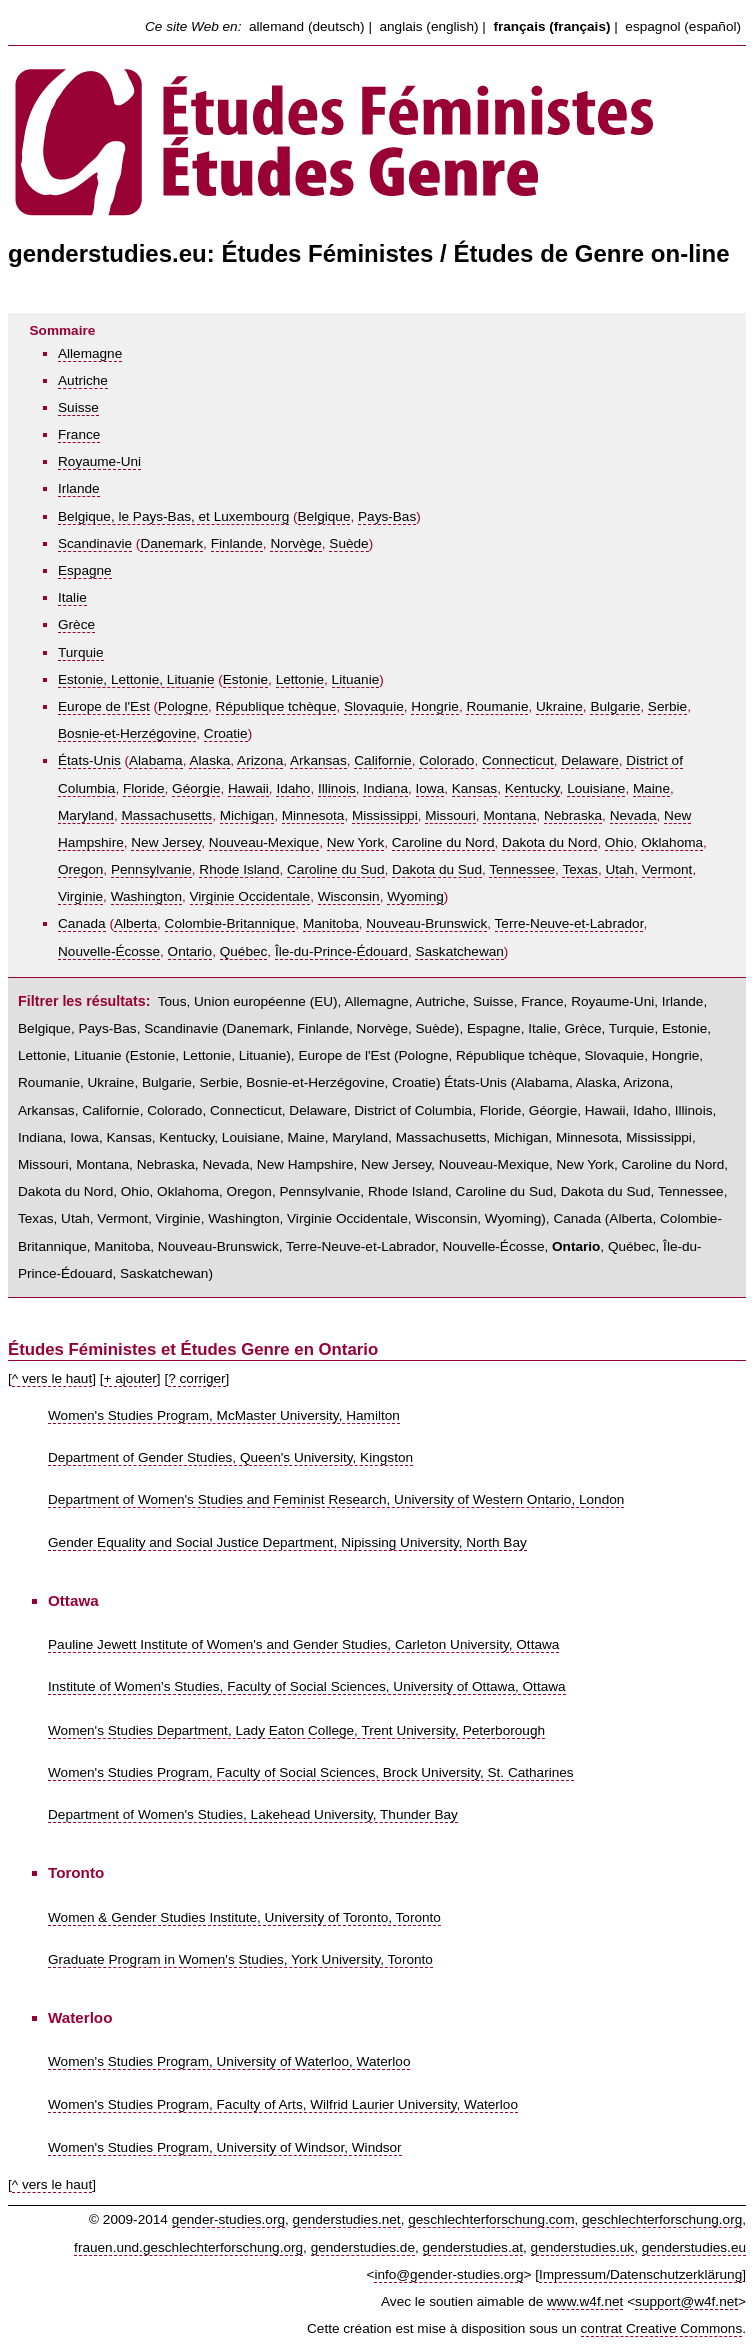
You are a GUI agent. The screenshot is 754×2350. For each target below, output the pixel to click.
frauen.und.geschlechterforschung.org (188, 2247)
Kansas (474, 788)
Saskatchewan (459, 951)
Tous (172, 1001)
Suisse (78, 407)
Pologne (183, 706)
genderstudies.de (363, 2247)
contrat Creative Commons (662, 2328)
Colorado (446, 760)
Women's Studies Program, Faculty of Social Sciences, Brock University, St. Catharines (311, 1772)
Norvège (295, 543)
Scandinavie (95, 543)
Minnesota (313, 815)
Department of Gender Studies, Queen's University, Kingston (230, 1457)
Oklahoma (672, 842)
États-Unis (89, 760)
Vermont (667, 869)
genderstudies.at (473, 2247)
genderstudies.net (347, 2219)
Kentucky (532, 788)
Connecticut (518, 760)
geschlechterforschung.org (662, 2219)
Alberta (135, 923)
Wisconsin (349, 896)
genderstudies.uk (583, 2247)
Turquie (81, 652)
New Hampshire (305, 1164)
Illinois (337, 788)
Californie (382, 760)
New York (355, 842)
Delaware (589, 760)
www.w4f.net (585, 2301)
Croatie (226, 733)
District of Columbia (413, 1110)
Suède (348, 543)
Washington (146, 896)
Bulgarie (615, 706)
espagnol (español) (683, 26)
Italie (72, 597)
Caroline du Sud (336, 869)
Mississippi (385, 815)
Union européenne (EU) (266, 1001)
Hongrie (435, 706)
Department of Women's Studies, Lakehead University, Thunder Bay (253, 1814)
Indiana (385, 788)
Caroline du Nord (443, 842)
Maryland (86, 815)
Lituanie (356, 679)
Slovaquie (374, 706)
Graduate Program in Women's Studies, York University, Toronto (240, 1959)
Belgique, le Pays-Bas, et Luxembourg (173, 516)
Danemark (171, 543)
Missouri (450, 815)
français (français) (551, 26)
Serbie (667, 706)
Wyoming (415, 896)
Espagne (85, 570)
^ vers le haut (52, 1378)
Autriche (83, 380)
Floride (144, 788)
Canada (82, 923)
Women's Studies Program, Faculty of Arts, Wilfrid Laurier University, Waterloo (283, 2104)
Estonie (245, 679)
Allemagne (90, 353)
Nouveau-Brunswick (426, 923)
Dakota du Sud (437, 869)
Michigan (247, 815)
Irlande (79, 488)
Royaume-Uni (99, 461)
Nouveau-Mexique (264, 842)
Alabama (156, 760)
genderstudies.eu (694, 2247)
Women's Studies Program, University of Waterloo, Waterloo (229, 2061)
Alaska (209, 760)
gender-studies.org (228, 2219)
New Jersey (166, 842)
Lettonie (300, 679)
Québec (244, 951)
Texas (580, 869)
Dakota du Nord (549, 842)
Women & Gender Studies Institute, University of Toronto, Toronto (244, 1917)
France (79, 434)
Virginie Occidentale (250, 896)
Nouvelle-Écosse (109, 951)
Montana (509, 815)
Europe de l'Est (104, 706)
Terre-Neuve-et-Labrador (569, 923)
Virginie (80, 896)
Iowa (430, 788)
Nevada (633, 815)
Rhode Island (239, 869)
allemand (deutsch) (307, 26)
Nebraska (573, 815)
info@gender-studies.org (448, 2274)
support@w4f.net (686, 2301)
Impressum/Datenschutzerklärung (640, 2274)
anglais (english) (429, 26)
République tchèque (276, 706)
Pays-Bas (387, 516)
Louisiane (596, 788)
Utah (619, 869)
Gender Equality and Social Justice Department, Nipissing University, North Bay (287, 1542)
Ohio (619, 842)
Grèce (76, 624)
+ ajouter (130, 1378)
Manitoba (331, 923)
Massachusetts (166, 815)
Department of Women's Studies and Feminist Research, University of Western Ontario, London (336, 1499)
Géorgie (196, 788)
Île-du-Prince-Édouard (341, 951)
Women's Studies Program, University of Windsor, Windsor (225, 2147)
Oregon (80, 869)
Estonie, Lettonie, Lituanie (136, 679)
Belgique (324, 516)
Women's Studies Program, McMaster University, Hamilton (224, 1415)
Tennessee (522, 869)
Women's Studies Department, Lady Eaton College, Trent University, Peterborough (296, 1730)
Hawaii (248, 788)
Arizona (260, 760)
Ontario (190, 951)
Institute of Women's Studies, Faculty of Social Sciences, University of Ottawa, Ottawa (307, 1686)
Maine (651, 788)
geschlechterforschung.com (491, 2219)
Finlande (237, 543)
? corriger (196, 1378)
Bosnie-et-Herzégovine (127, 733)
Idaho (293, 788)
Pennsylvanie (151, 869)
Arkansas (318, 760)
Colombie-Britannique (230, 923)
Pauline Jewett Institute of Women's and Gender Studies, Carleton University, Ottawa (303, 1644)
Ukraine (559, 706)
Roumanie (497, 706)
